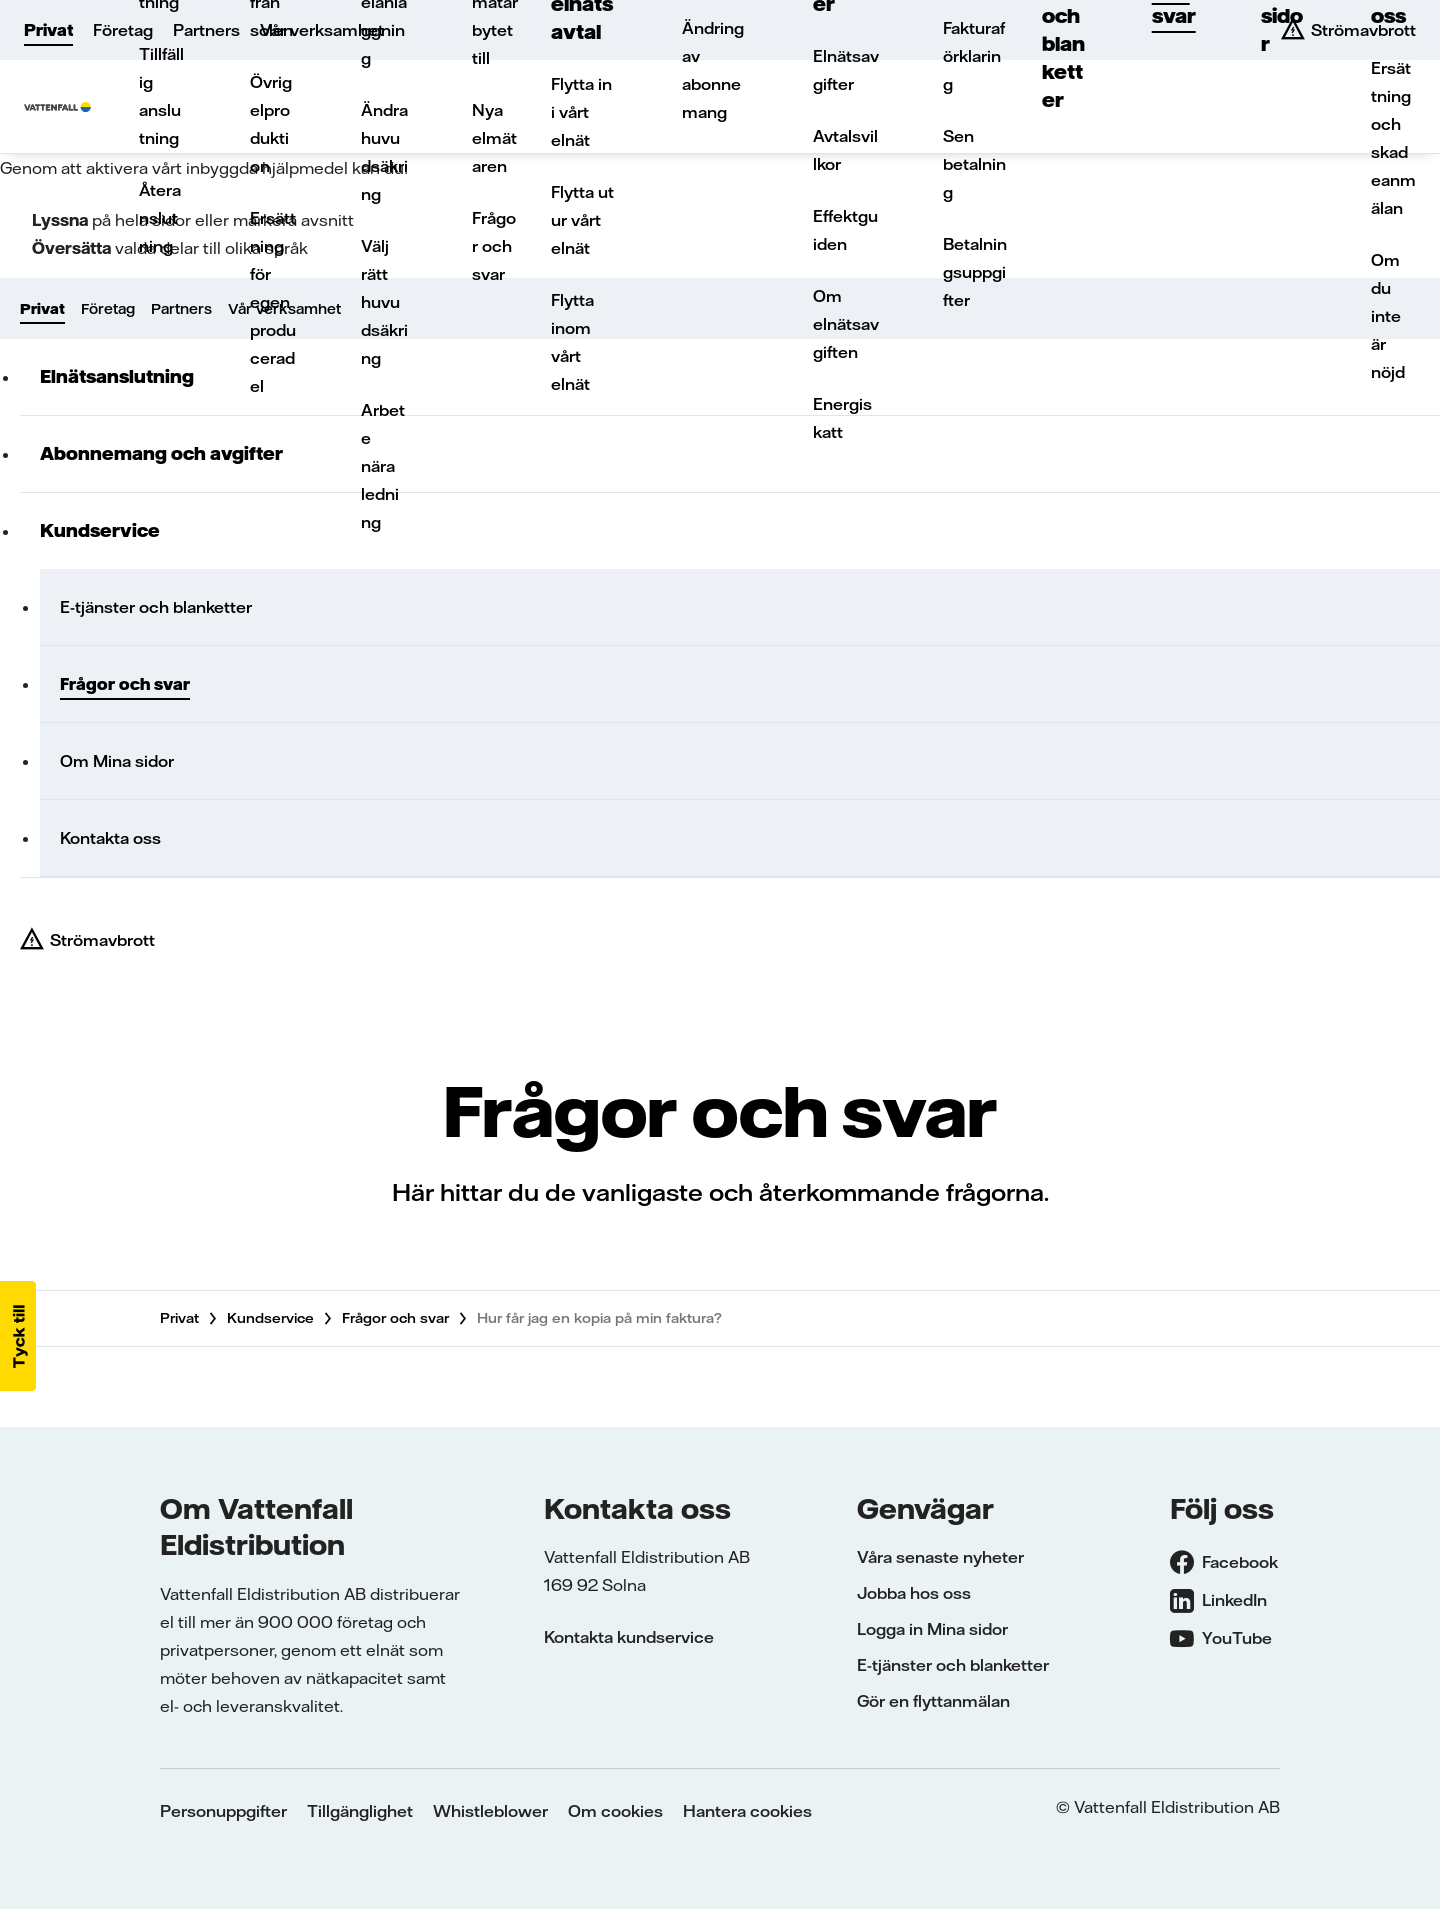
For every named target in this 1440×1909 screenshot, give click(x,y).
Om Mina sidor (117, 761)
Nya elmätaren (494, 138)
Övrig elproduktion (271, 124)
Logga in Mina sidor (932, 1629)
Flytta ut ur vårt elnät (582, 220)
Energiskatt (842, 418)
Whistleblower (490, 1811)
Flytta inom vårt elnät (572, 342)
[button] (18, 1336)
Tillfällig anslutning (161, 96)
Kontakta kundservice (629, 1637)
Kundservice (270, 1318)
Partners (206, 30)
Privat (48, 30)
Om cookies (615, 1811)
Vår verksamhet (322, 30)
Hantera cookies (747, 1811)
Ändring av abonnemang (713, 70)
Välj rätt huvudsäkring (384, 302)
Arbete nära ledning (383, 466)
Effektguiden (845, 230)
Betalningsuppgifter (975, 272)
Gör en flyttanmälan (933, 1701)
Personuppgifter (223, 1811)
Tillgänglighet (360, 1811)
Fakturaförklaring (974, 56)
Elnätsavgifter (846, 70)
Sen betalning (974, 164)
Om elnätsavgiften (846, 324)
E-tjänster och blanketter (156, 607)
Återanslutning (160, 218)
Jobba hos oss (914, 1593)
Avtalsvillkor (845, 150)
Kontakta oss (110, 838)
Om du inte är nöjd (1388, 316)
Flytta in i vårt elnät (581, 112)
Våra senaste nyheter (940, 1557)
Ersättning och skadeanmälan (1393, 138)
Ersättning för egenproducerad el (273, 302)
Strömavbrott (102, 940)
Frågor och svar (494, 246)
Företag (123, 30)
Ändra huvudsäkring (384, 152)
